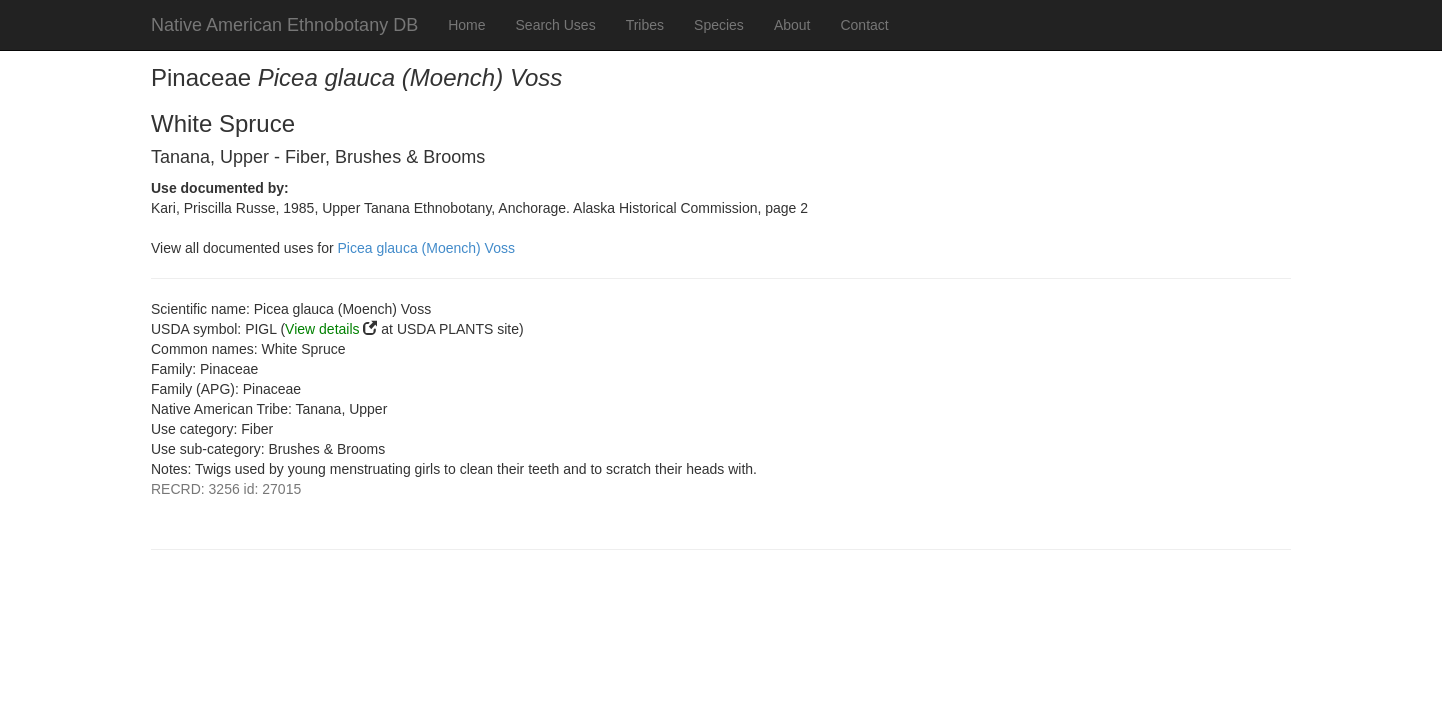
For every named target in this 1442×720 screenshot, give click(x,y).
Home (466, 25)
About (792, 25)
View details (322, 329)
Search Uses (556, 25)
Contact (864, 25)
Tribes (645, 25)
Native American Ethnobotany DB (284, 25)
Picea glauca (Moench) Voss (426, 248)
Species (719, 25)
